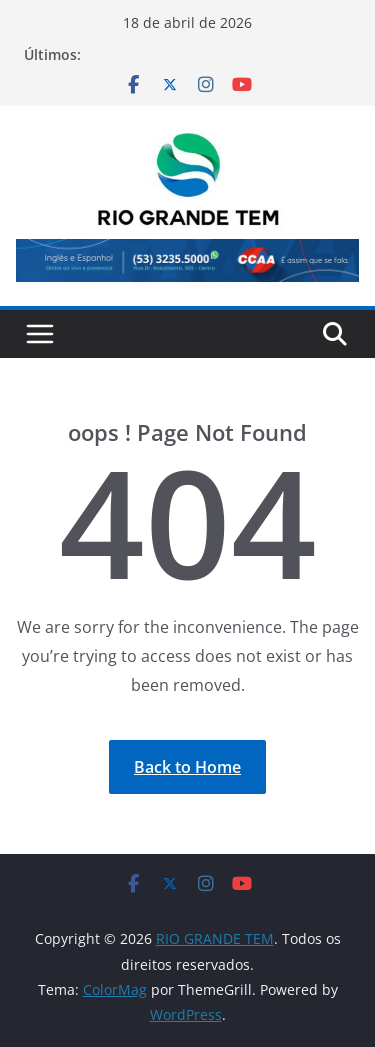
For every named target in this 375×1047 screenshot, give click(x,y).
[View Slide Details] (187, 260)
